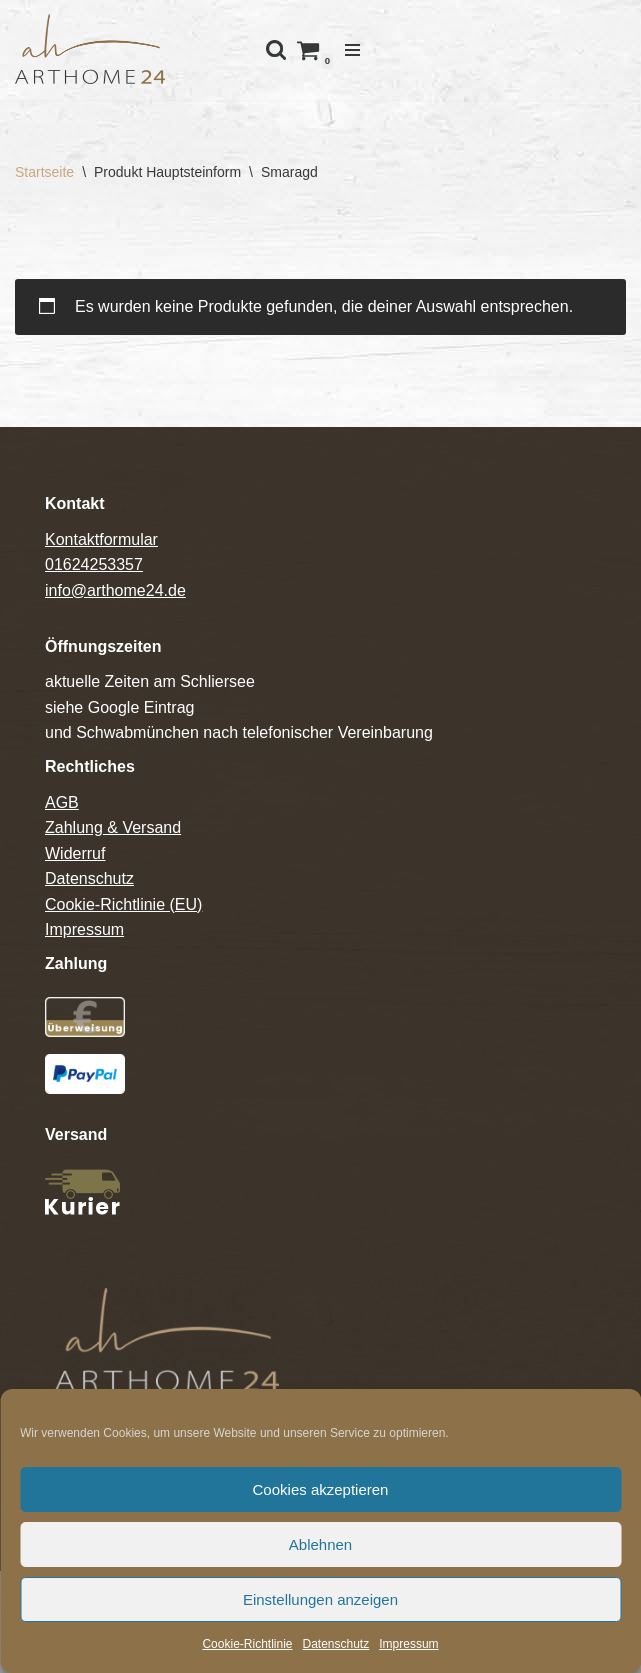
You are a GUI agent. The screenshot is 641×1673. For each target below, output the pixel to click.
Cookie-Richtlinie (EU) (123, 904)
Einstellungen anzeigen (320, 1599)
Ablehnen (320, 1544)
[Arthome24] (90, 50)
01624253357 (94, 564)
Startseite (44, 172)
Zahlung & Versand (113, 827)
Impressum (408, 1644)
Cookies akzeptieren (321, 1489)
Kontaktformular (101, 539)
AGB (62, 802)
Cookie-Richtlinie (247, 1644)
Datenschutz (336, 1644)
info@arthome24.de (115, 590)
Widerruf (75, 853)
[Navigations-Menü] (352, 50)
